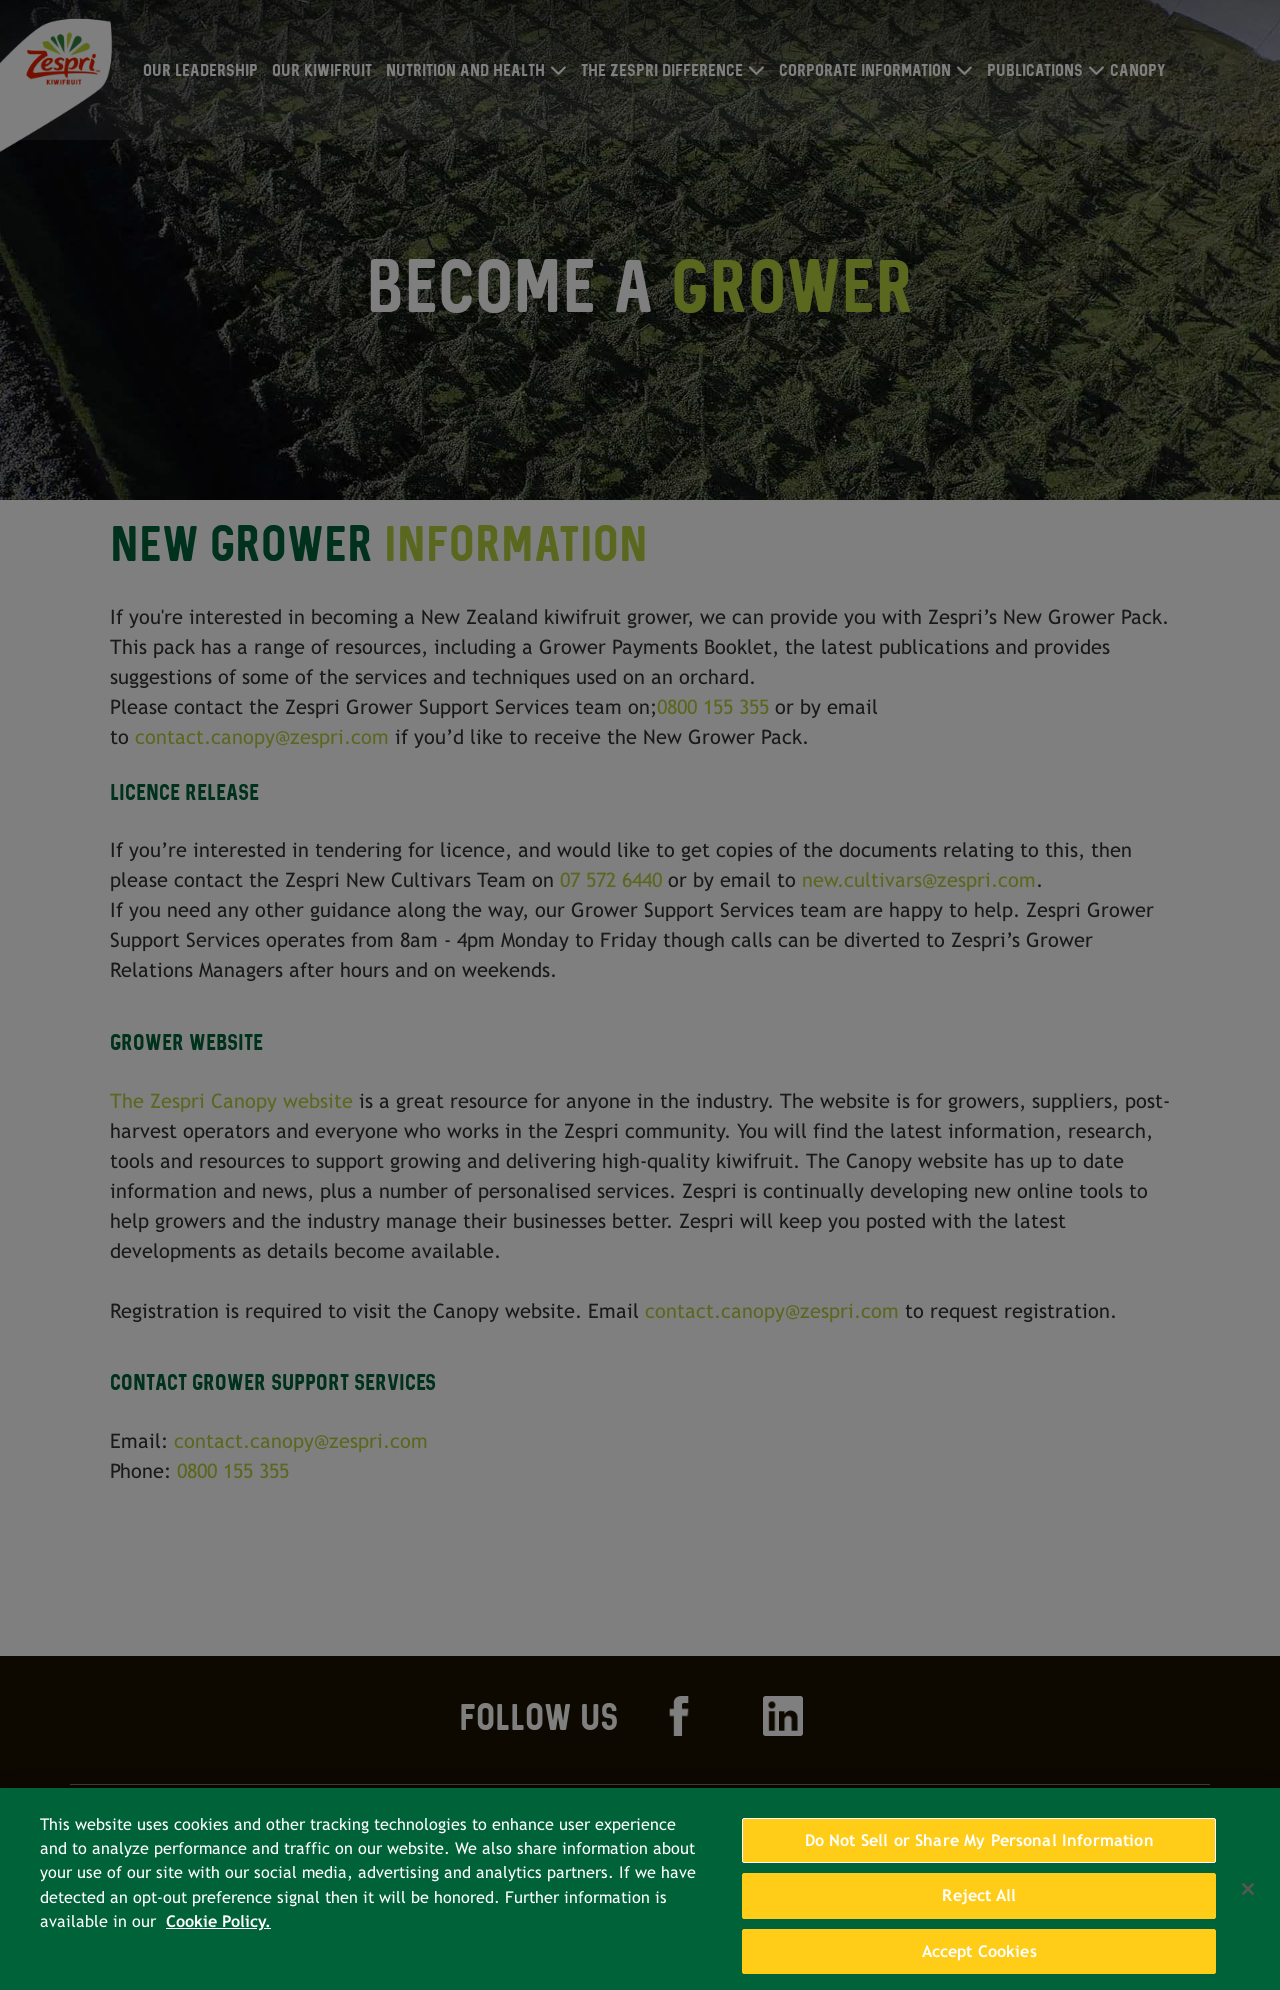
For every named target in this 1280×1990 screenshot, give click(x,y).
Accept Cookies (979, 1966)
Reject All (979, 1911)
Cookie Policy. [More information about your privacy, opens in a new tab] (218, 1937)
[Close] (1248, 1904)
